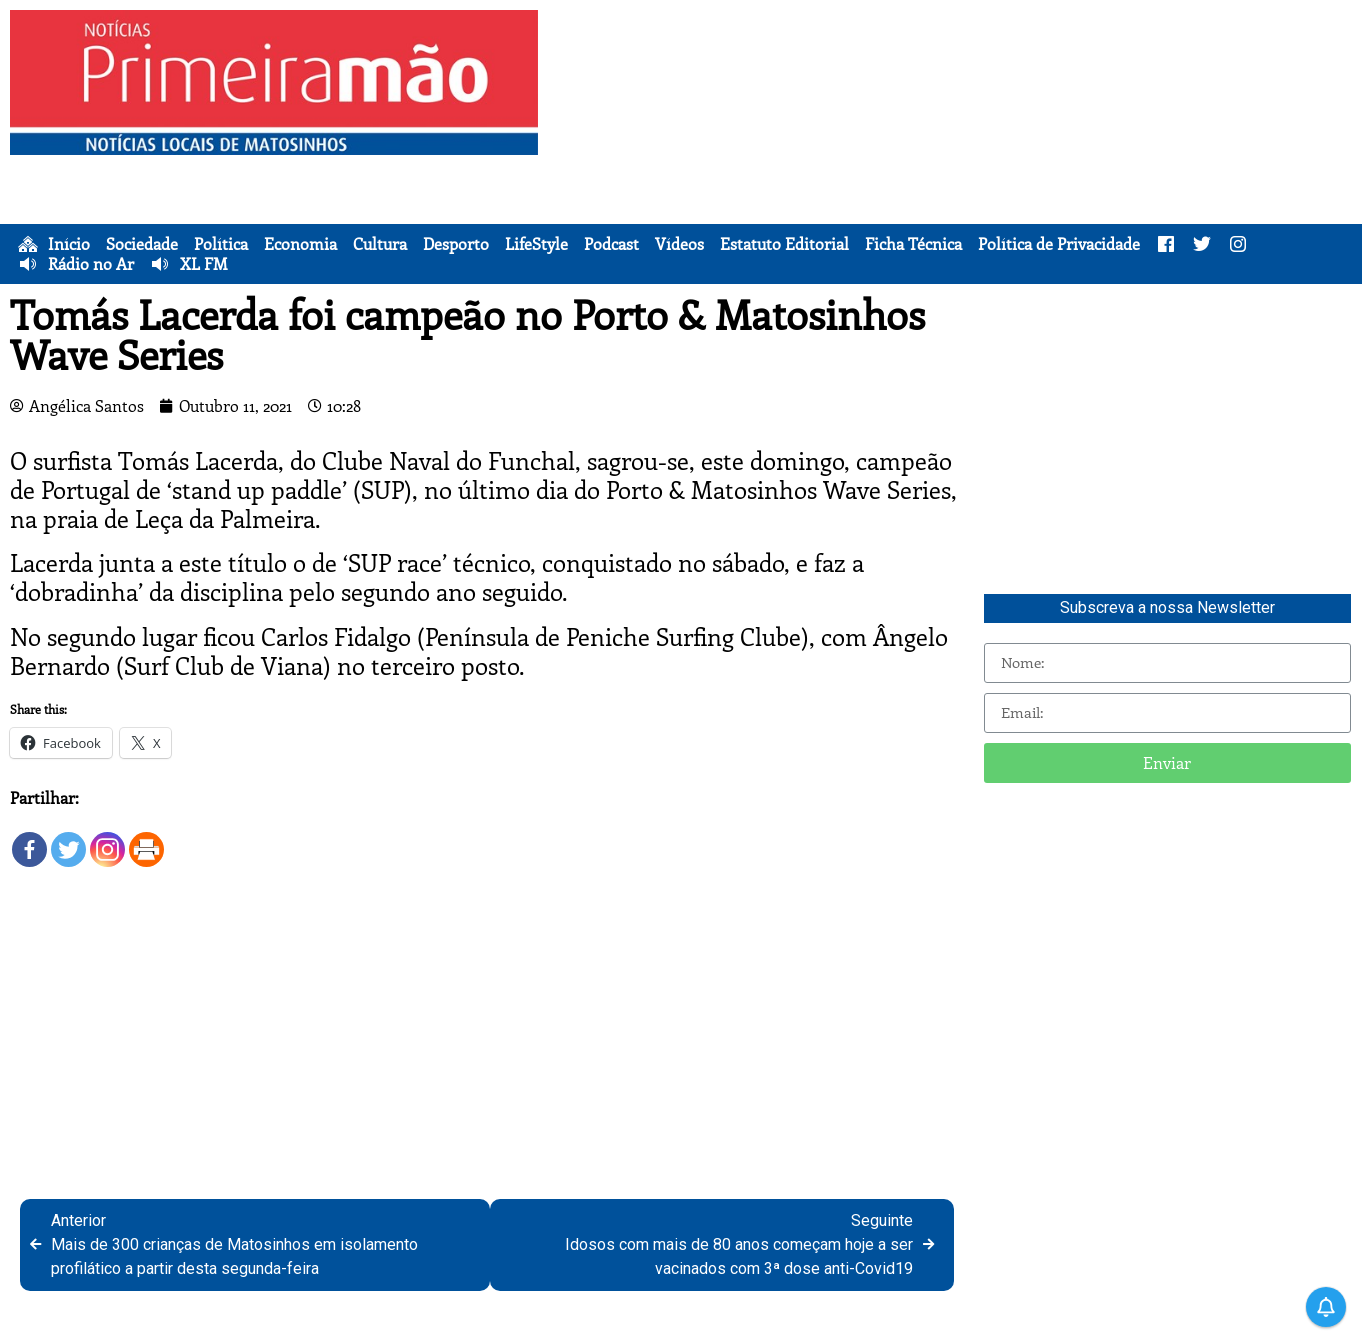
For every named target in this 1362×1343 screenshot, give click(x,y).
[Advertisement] (955, 150)
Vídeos (679, 244)
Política (221, 244)
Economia (300, 244)
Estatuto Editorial (784, 244)
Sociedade (142, 244)
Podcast (611, 244)
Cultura (380, 244)
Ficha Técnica (913, 244)
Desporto (456, 244)
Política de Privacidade (1059, 244)
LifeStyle (536, 244)
